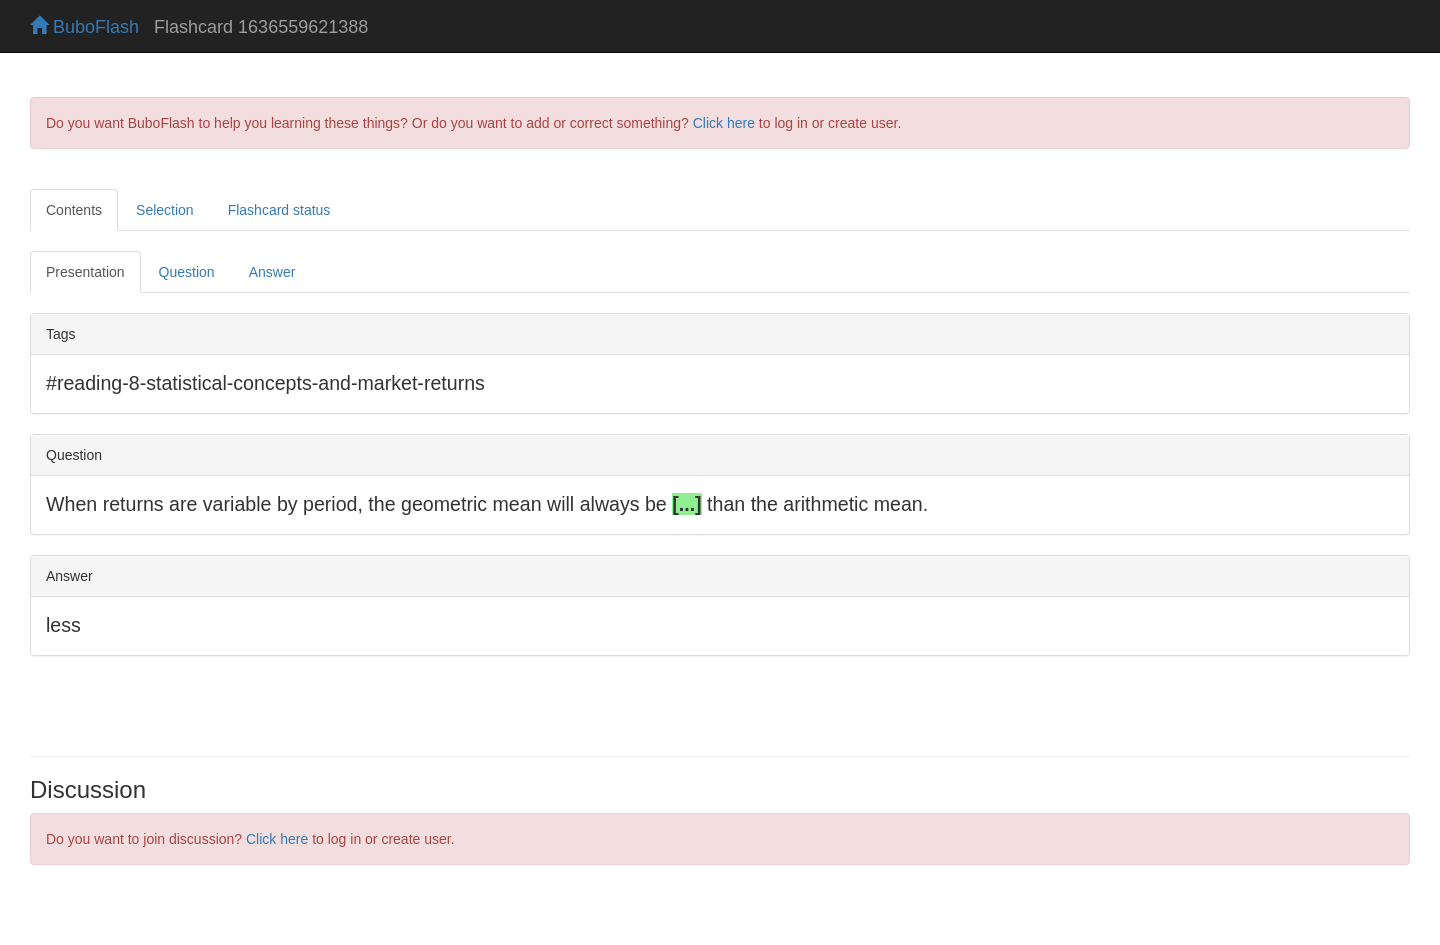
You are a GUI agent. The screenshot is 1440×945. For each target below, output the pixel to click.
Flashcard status (279, 210)
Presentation (85, 272)
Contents (74, 210)
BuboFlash (84, 27)
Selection (165, 210)
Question (187, 272)
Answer (272, 272)
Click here (724, 123)
